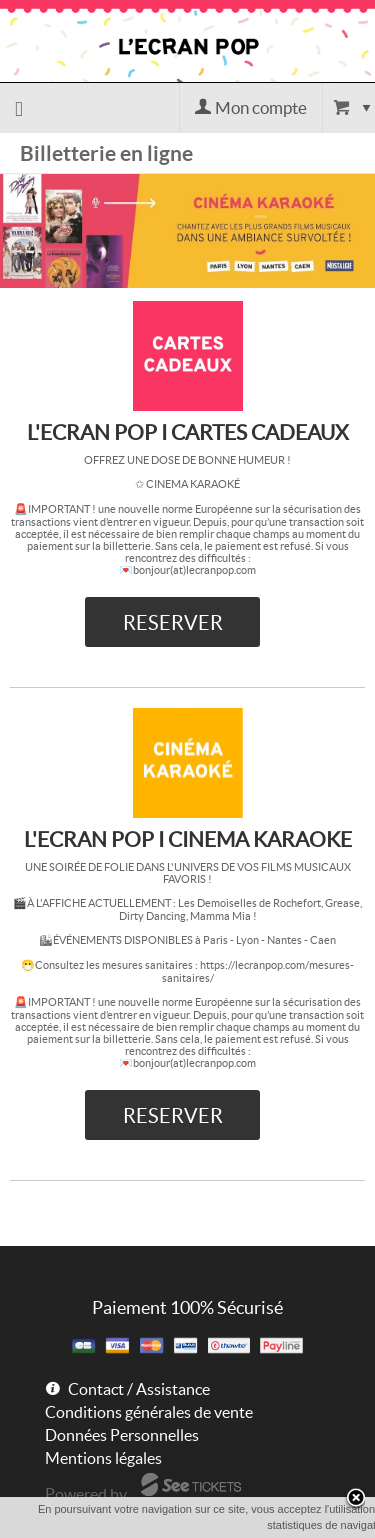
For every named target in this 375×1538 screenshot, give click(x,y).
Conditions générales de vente (149, 1412)
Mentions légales (103, 1458)
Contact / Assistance (139, 1389)
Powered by (86, 1494)
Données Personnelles (122, 1435)
